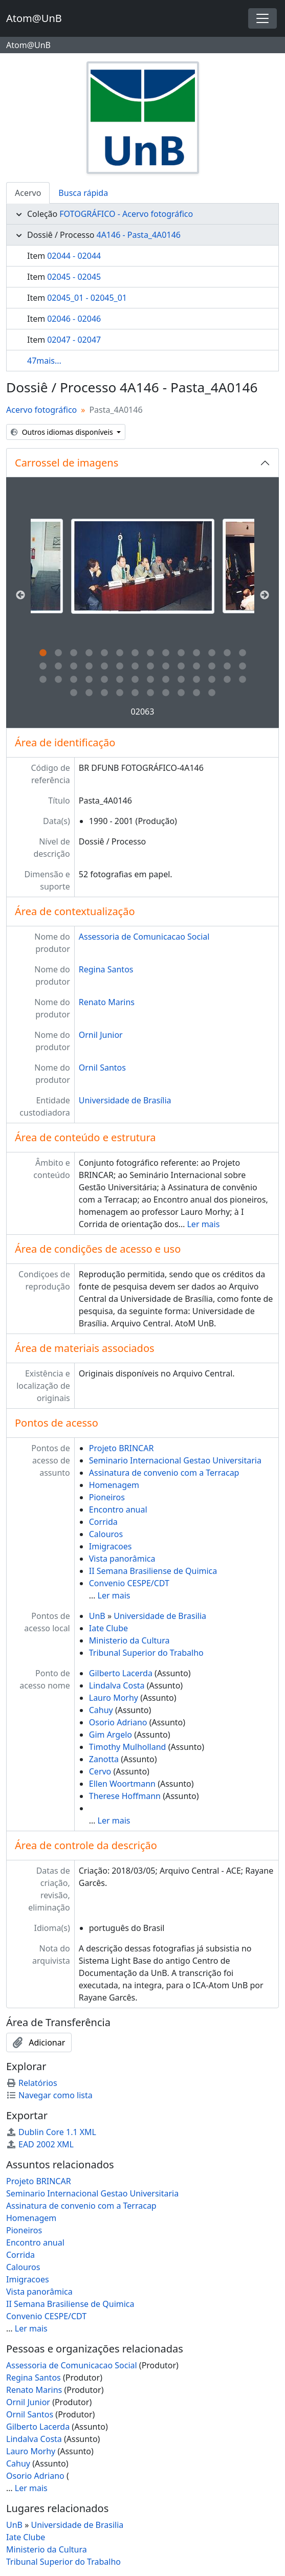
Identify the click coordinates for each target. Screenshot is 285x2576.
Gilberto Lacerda (120, 1673)
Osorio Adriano (118, 1722)
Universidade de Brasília (125, 1100)
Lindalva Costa (117, 1685)
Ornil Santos (102, 1067)
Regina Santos (106, 969)
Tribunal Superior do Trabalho (146, 1652)
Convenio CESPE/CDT (129, 1583)
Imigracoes (110, 1546)
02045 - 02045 (74, 276)
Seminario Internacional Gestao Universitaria (175, 1460)
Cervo (100, 1771)
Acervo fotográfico (41, 409)
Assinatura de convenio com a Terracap (164, 1472)
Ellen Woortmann (122, 1783)
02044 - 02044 (74, 255)
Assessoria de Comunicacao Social (144, 936)
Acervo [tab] (28, 192)
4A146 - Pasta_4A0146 (138, 234)
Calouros (106, 1534)
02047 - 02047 (74, 339)
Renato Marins (107, 1002)
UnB (97, 1616)
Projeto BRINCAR (121, 1448)
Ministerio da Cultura (129, 1640)
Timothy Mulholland (127, 1746)
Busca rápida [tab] (83, 192)
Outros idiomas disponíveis (63, 432)
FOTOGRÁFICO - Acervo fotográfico (126, 213)
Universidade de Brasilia (160, 1616)
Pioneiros (107, 1497)
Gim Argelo (110, 1734)
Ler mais (203, 1224)
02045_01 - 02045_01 (87, 297)
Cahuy (101, 1710)
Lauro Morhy (113, 1697)
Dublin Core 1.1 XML (51, 2132)
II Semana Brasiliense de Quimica (153, 1570)
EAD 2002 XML (40, 2144)
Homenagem (114, 1485)
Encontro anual (118, 1509)
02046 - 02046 (74, 318)
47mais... (44, 360)
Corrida (103, 1521)
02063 (143, 711)
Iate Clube (108, 1628)
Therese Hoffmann (125, 1796)
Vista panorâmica (122, 1558)
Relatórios (31, 2083)
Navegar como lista (49, 2095)
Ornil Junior (101, 1034)
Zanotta (104, 1759)
